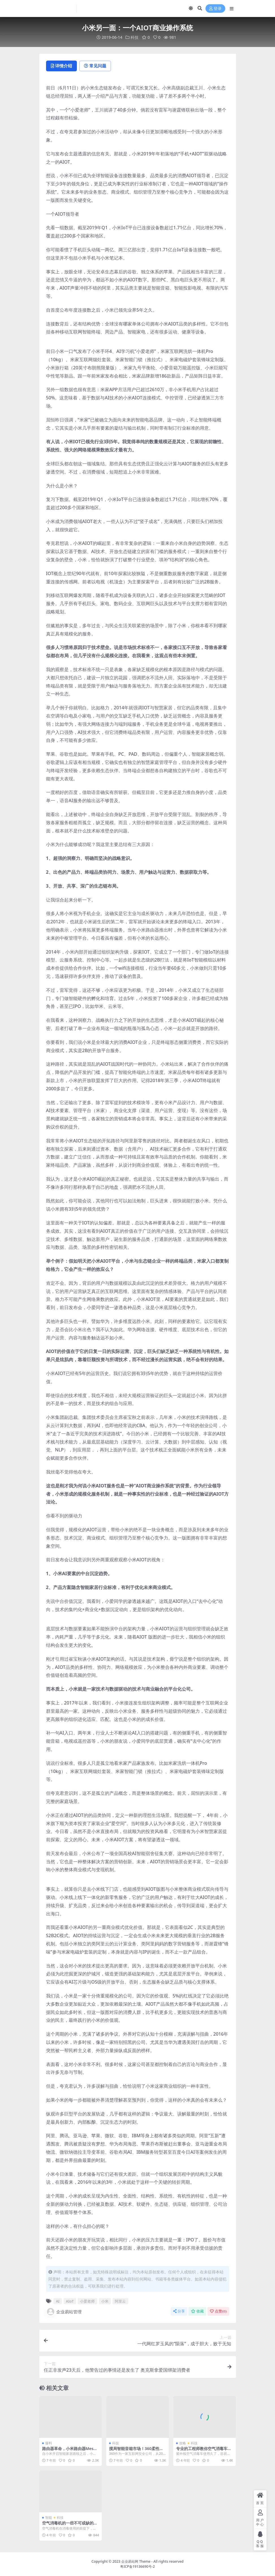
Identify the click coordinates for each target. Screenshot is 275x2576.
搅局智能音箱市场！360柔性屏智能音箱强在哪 (136, 2451)
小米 (105, 2301)
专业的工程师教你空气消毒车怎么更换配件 (203, 2451)
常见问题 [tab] (96, 66)
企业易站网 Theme (135, 2561)
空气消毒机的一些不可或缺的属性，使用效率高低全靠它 (70, 2525)
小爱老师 (87, 2301)
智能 (48, 2517)
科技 (134, 37)
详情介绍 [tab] (61, 66)
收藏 (197, 2311)
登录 (215, 9)
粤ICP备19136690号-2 (137, 2566)
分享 (179, 2311)
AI (58, 2301)
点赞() (218, 2311)
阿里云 (120, 2301)
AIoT (70, 2301)
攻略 (182, 2442)
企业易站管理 (64, 2311)
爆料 (48, 2442)
